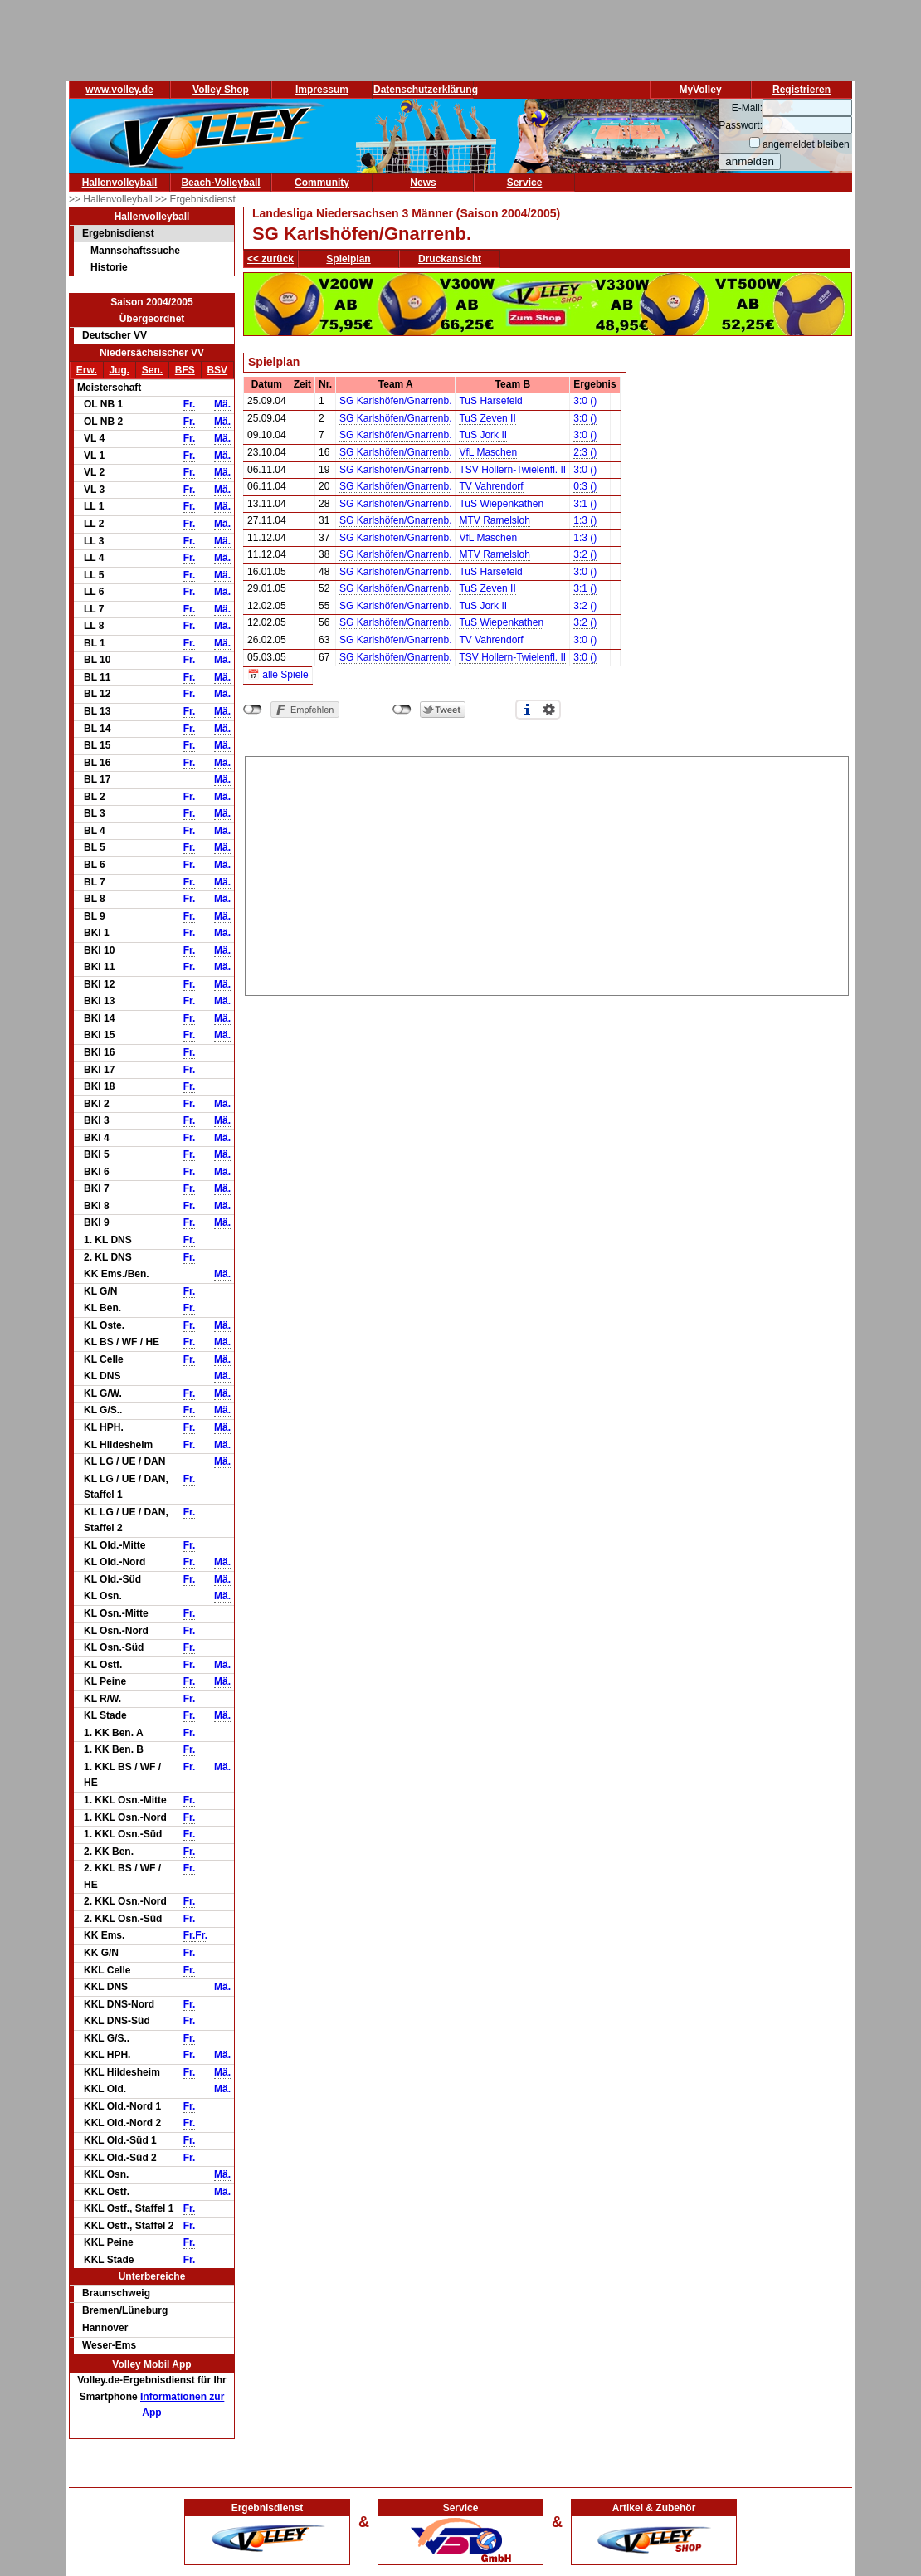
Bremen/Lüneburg (125, 2310)
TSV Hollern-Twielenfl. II (512, 470)
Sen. (152, 370)
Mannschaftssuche (135, 250)
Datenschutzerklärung (425, 89)
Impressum (321, 89)
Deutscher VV (114, 335)
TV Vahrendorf (491, 486)
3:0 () (585, 401)
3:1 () (585, 504)
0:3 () (585, 486)
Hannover (105, 2328)
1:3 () (585, 520)
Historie (109, 267)
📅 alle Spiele (278, 675)
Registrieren (801, 89)
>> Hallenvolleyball (112, 199)
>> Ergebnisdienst (195, 199)
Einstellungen (549, 710)
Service (525, 182)
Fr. (189, 404)
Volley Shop (220, 89)
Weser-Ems (109, 2345)
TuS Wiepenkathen (501, 504)
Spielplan (348, 259)
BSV (217, 370)
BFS (185, 370)
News (423, 182)
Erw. (86, 370)
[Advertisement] (547, 873)
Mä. (222, 404)
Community (322, 182)
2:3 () (585, 452)
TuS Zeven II (487, 418)
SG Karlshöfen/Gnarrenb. (395, 401)
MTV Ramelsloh (494, 520)
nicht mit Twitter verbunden (402, 710)
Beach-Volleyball (220, 182)
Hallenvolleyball (120, 182)
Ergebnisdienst (118, 233)
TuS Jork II (483, 435)
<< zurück (270, 259)
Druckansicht (449, 259)
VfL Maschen (488, 452)
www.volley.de (119, 89)
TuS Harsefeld (490, 401)
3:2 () (585, 554)
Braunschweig (116, 2293)
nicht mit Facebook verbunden (252, 710)
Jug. (119, 370)
